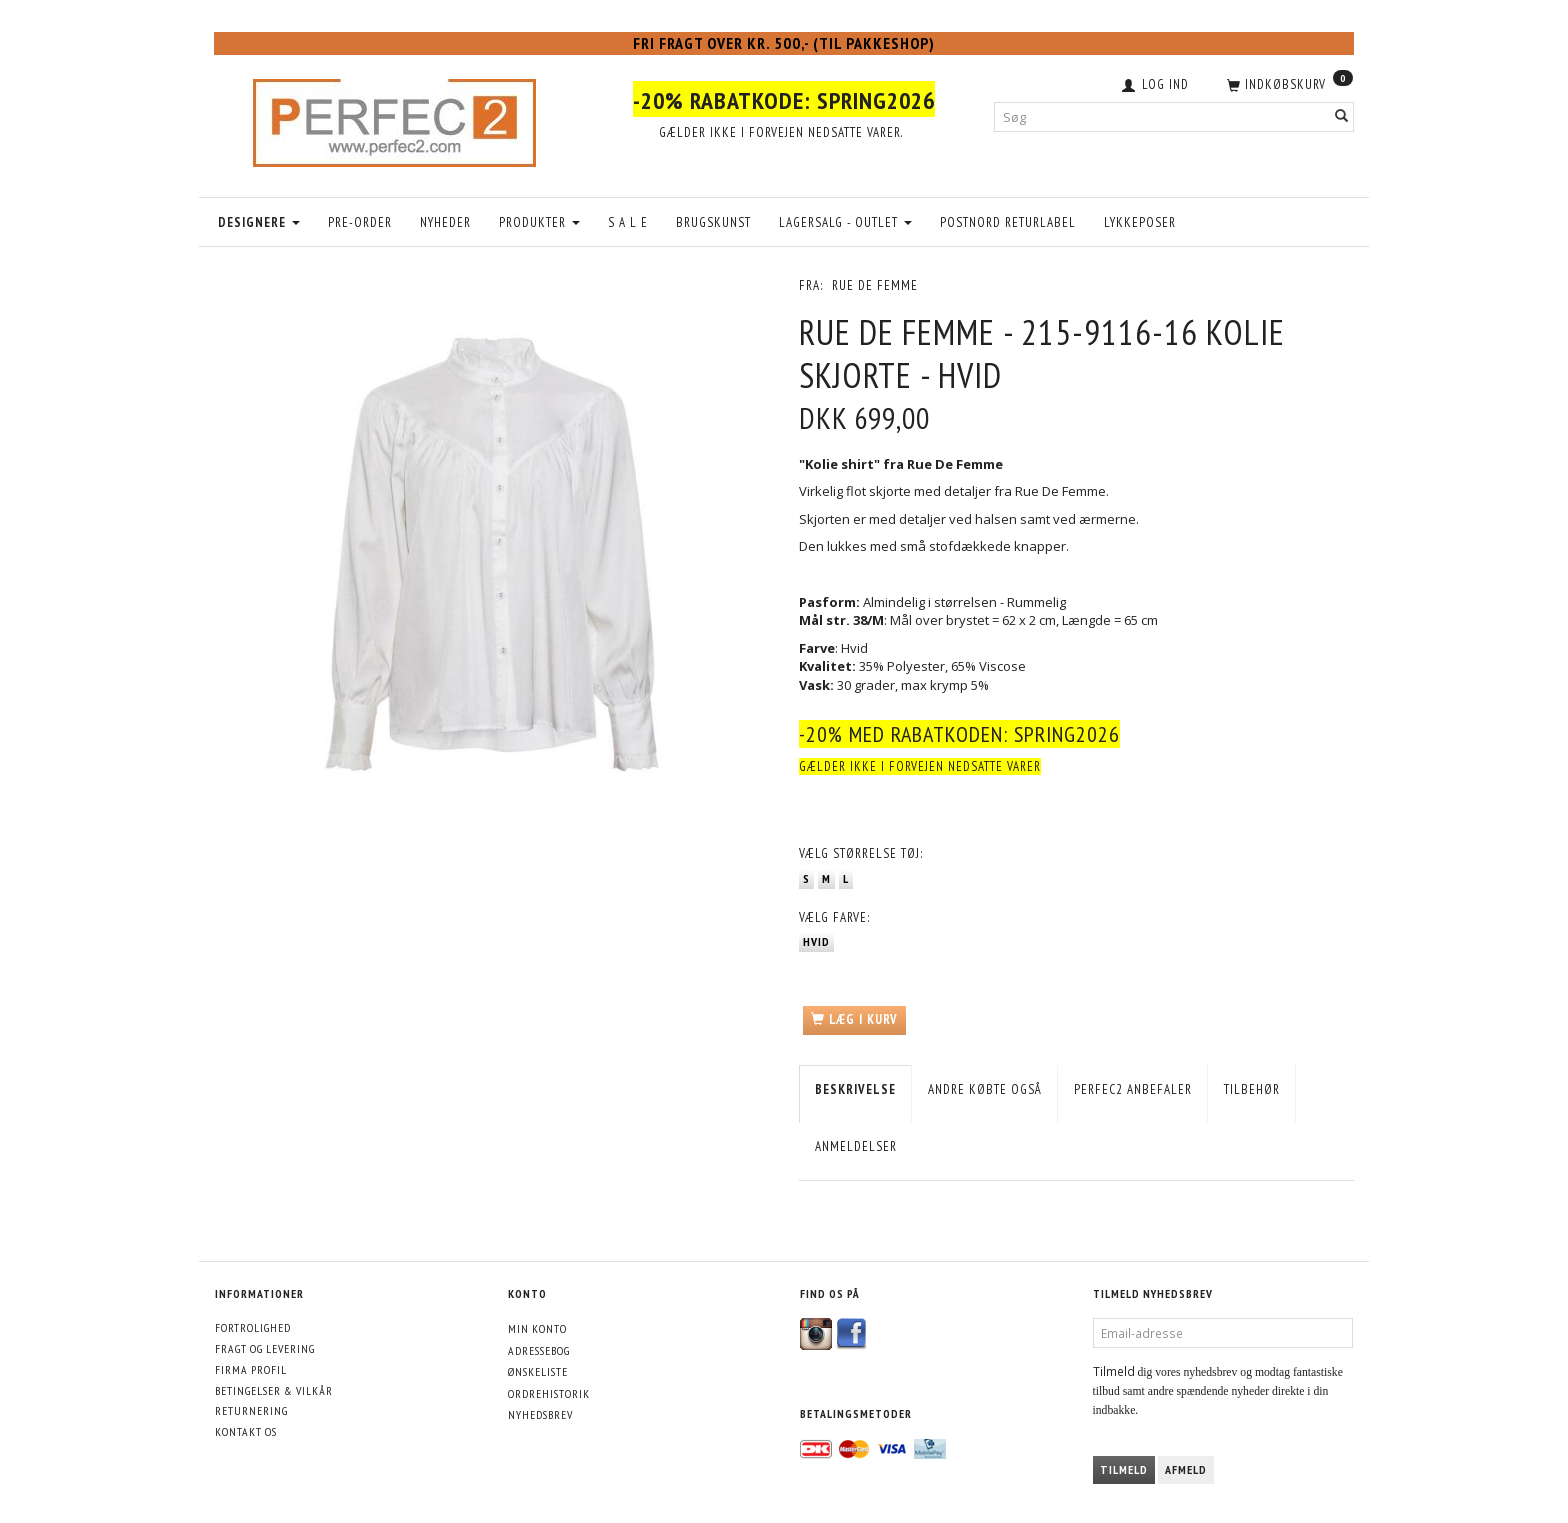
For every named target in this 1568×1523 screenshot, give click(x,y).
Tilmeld (1124, 1469)
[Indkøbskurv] (1288, 83)
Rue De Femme (875, 285)
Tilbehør (1252, 1089)
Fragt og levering (265, 1348)
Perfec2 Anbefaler (1133, 1089)
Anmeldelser (856, 1146)
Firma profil (251, 1369)
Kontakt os (246, 1431)
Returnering (251, 1410)
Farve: (834, 917)
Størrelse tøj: (861, 853)
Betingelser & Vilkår (274, 1390)
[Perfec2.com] (394, 118)
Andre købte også (985, 1089)
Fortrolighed (253, 1327)
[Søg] (1342, 116)
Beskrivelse (855, 1089)
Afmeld (1186, 1469)
